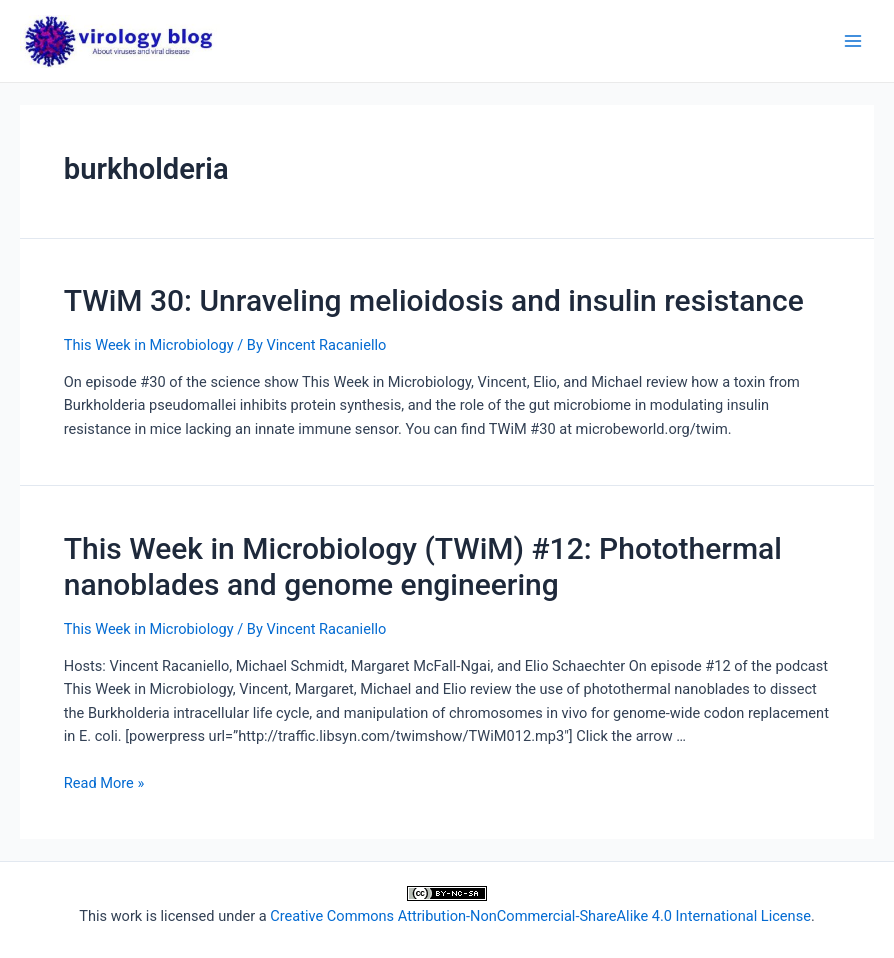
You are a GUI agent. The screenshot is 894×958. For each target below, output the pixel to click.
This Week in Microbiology (149, 345)
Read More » (104, 783)
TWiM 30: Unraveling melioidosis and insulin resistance (434, 300)
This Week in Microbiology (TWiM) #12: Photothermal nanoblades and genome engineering (423, 567)
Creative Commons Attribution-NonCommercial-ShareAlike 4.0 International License (540, 916)
